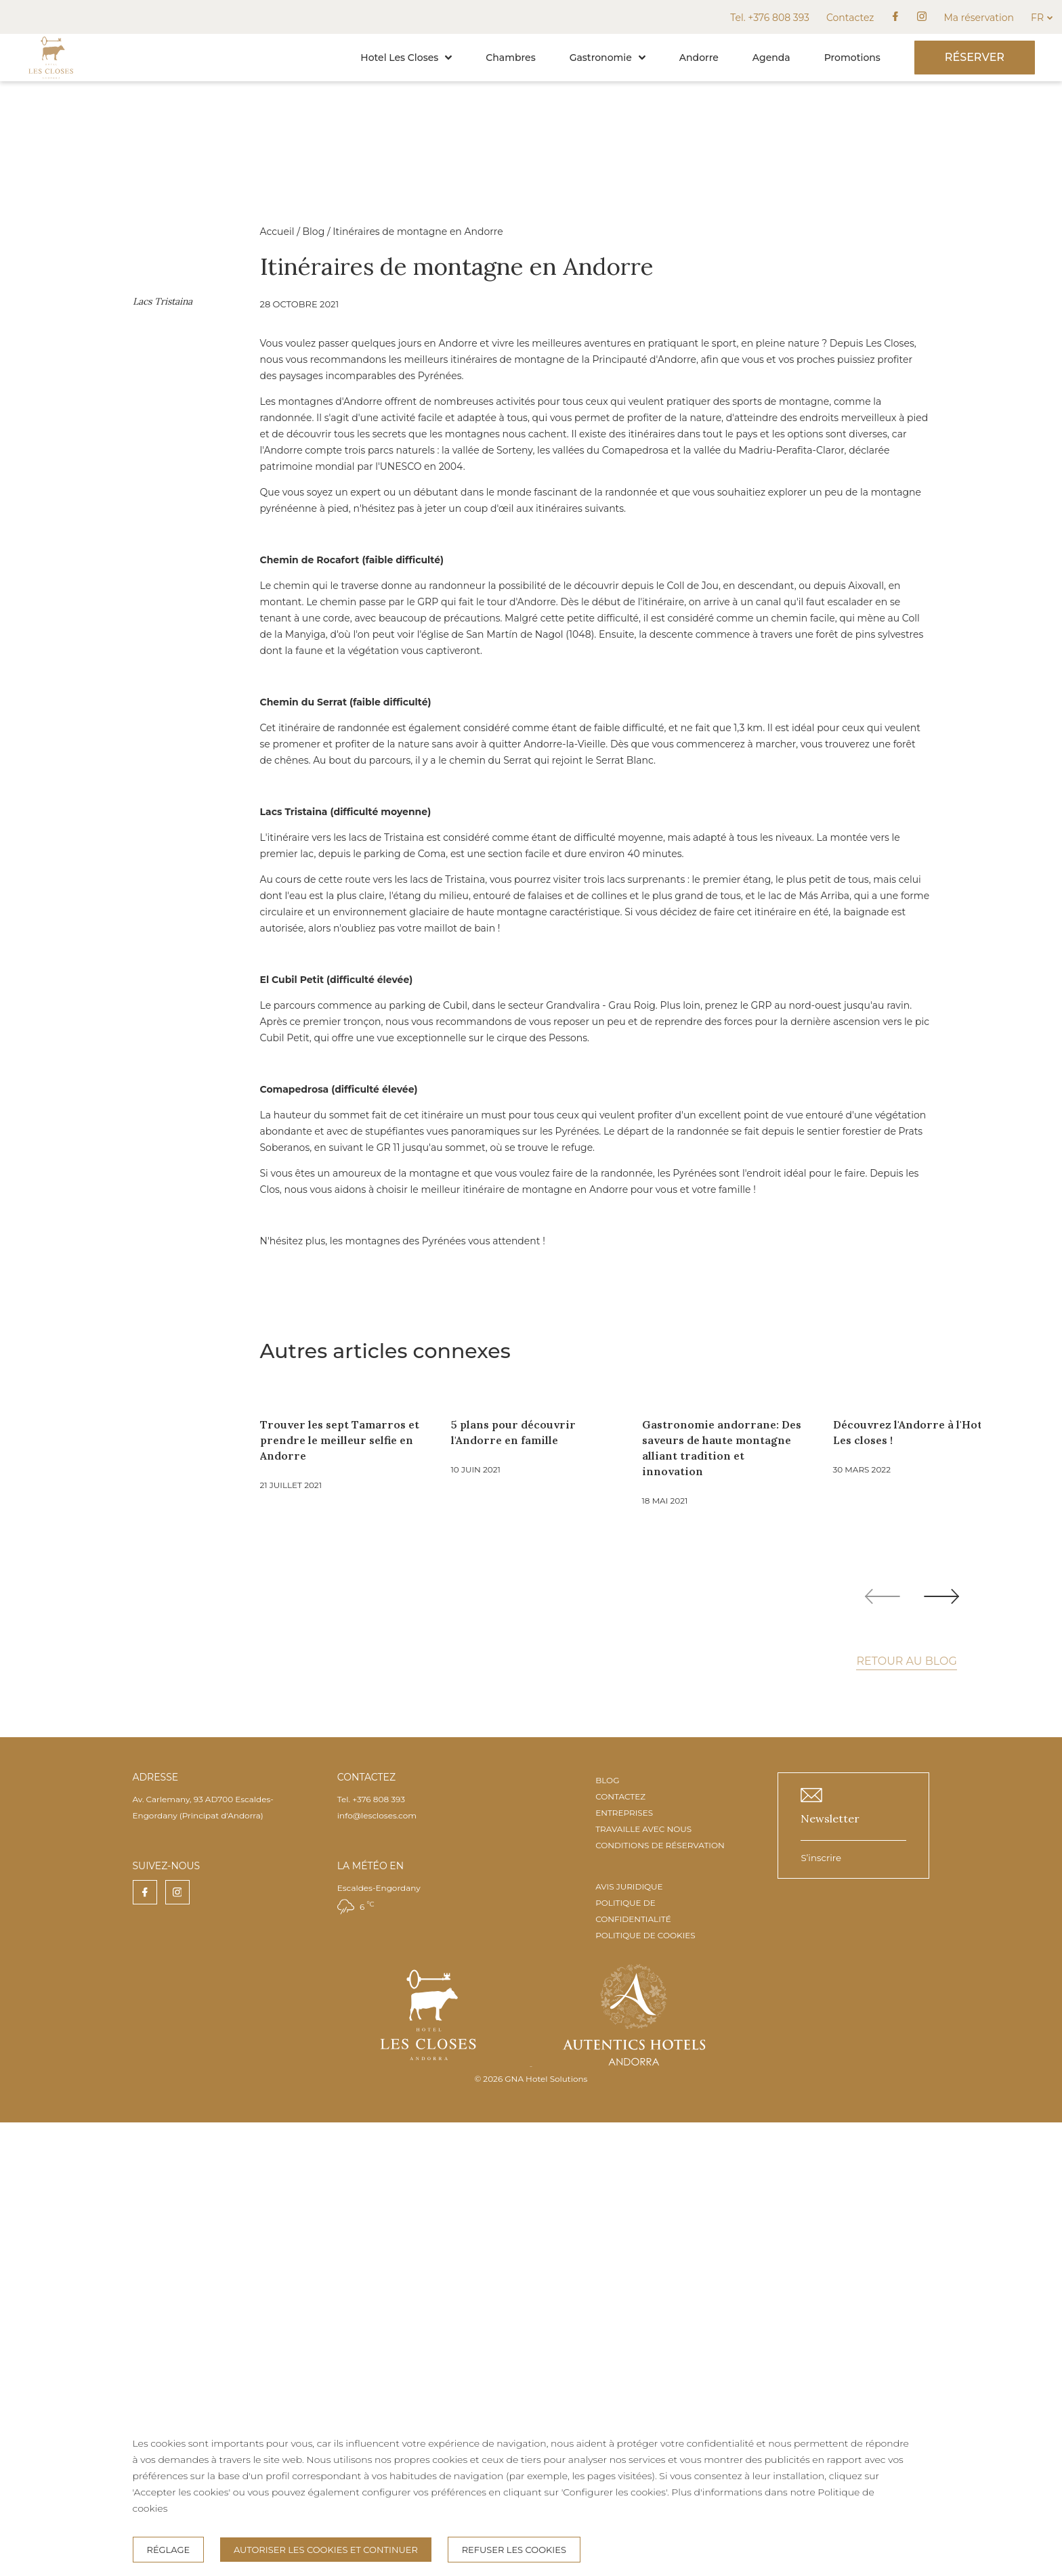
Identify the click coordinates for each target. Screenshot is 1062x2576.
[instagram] (922, 16)
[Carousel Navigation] (912, 2050)
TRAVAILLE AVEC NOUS (643, 2282)
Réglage (168, 2549)
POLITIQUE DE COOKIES (645, 2389)
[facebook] (895, 16)
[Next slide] (941, 2050)
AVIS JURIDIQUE (628, 2340)
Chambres (510, 57)
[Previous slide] (882, 2050)
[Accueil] (51, 78)
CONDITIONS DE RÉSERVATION (660, 2299)
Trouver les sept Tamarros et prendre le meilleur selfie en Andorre (606, 1893)
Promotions (852, 57)
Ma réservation (978, 18)
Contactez (850, 18)
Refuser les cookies (514, 2549)
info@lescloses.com (377, 2269)
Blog (581, 231)
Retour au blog (906, 2114)
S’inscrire (821, 2311)
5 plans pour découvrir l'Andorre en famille (780, 1885)
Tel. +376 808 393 (769, 18)
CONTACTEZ (620, 2250)
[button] (448, 57)
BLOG (607, 2234)
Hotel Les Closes (406, 57)
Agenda (771, 57)
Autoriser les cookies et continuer (326, 2549)
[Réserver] (974, 57)
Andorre (699, 57)
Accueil (544, 231)
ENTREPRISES (624, 2266)
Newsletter (830, 2272)
